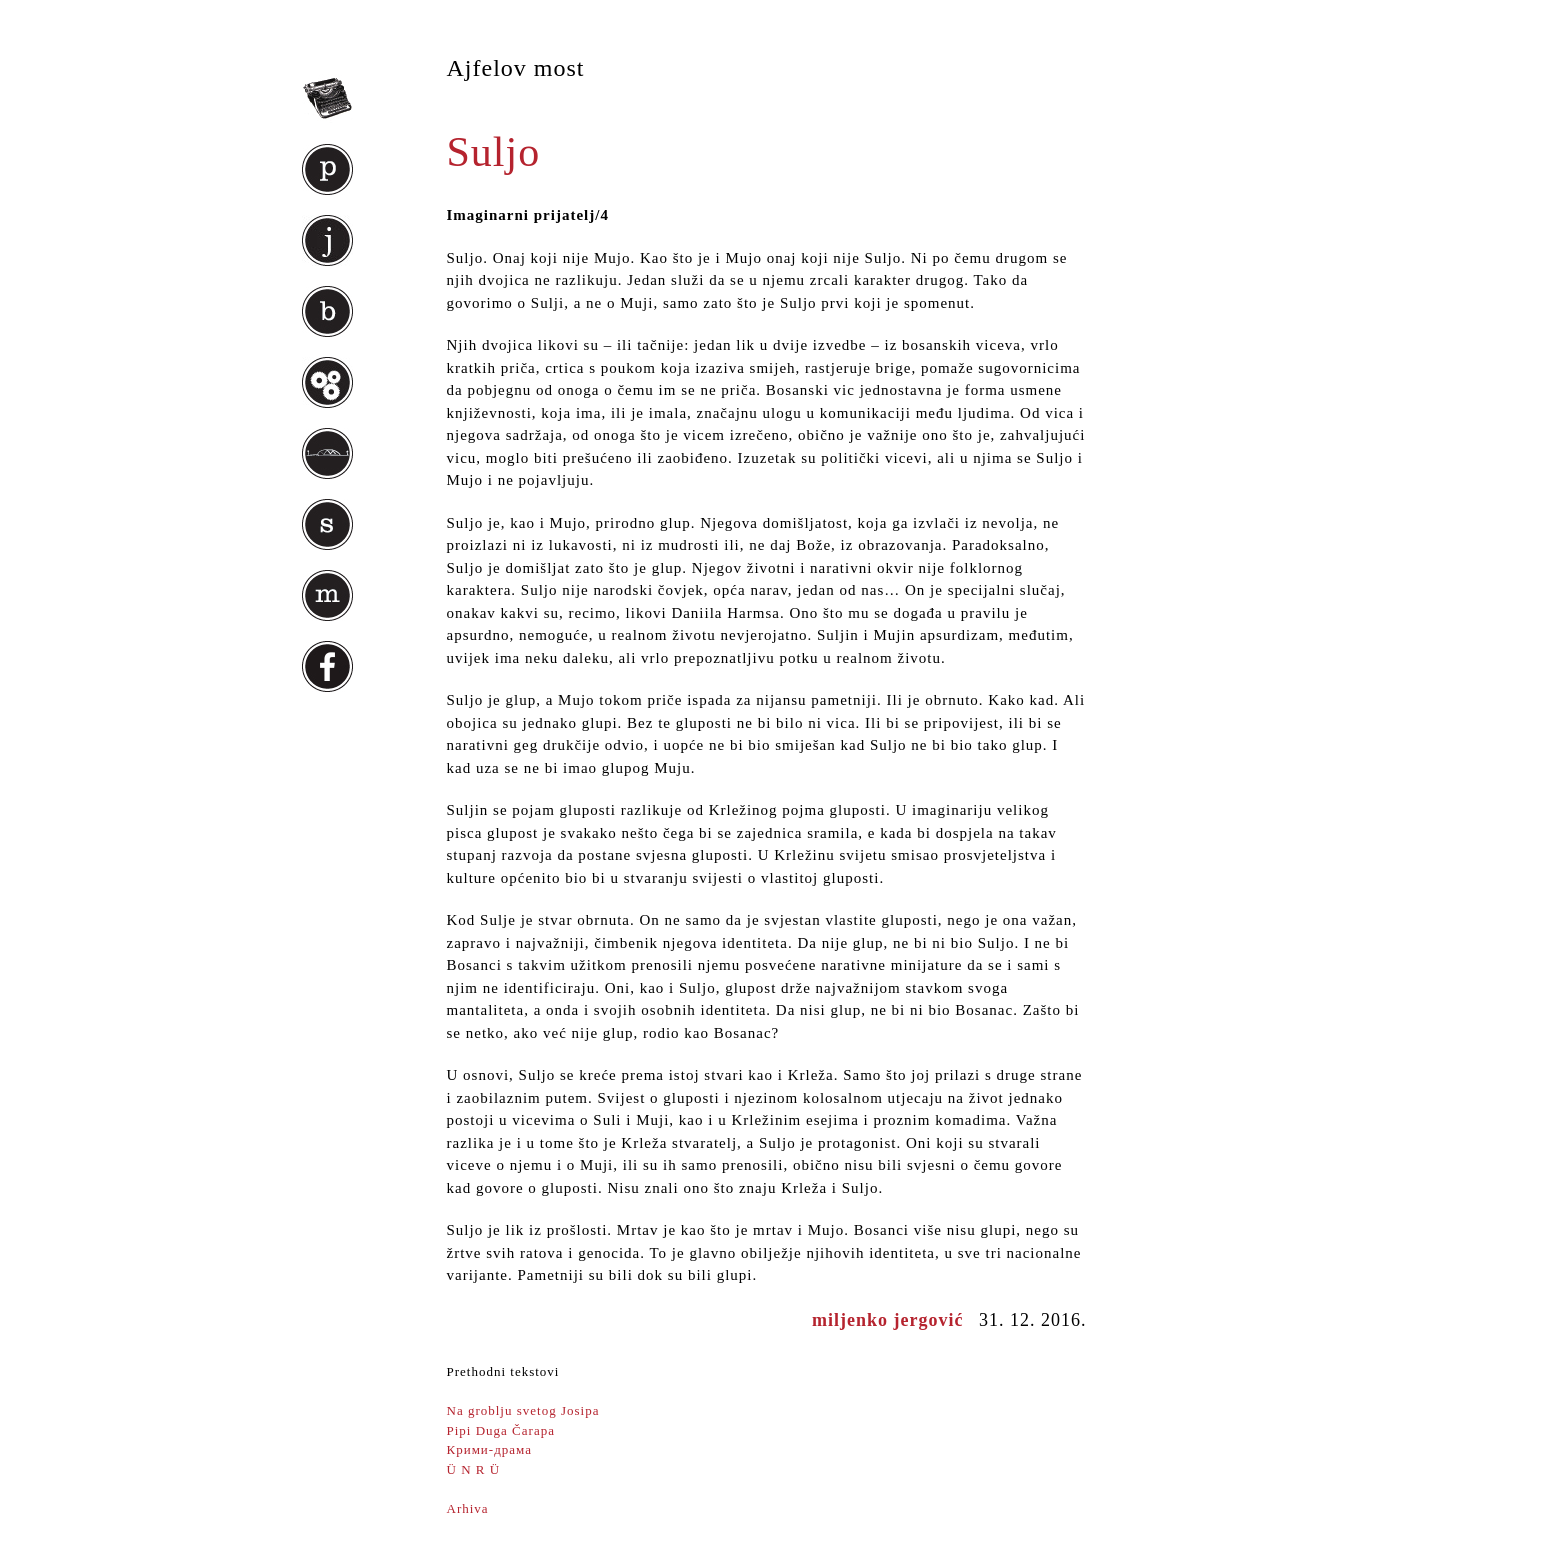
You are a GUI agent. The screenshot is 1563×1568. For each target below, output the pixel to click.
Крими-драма (489, 1449)
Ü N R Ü (474, 1469)
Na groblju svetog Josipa (523, 1410)
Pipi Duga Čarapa (501, 1430)
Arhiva (468, 1508)
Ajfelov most (516, 68)
